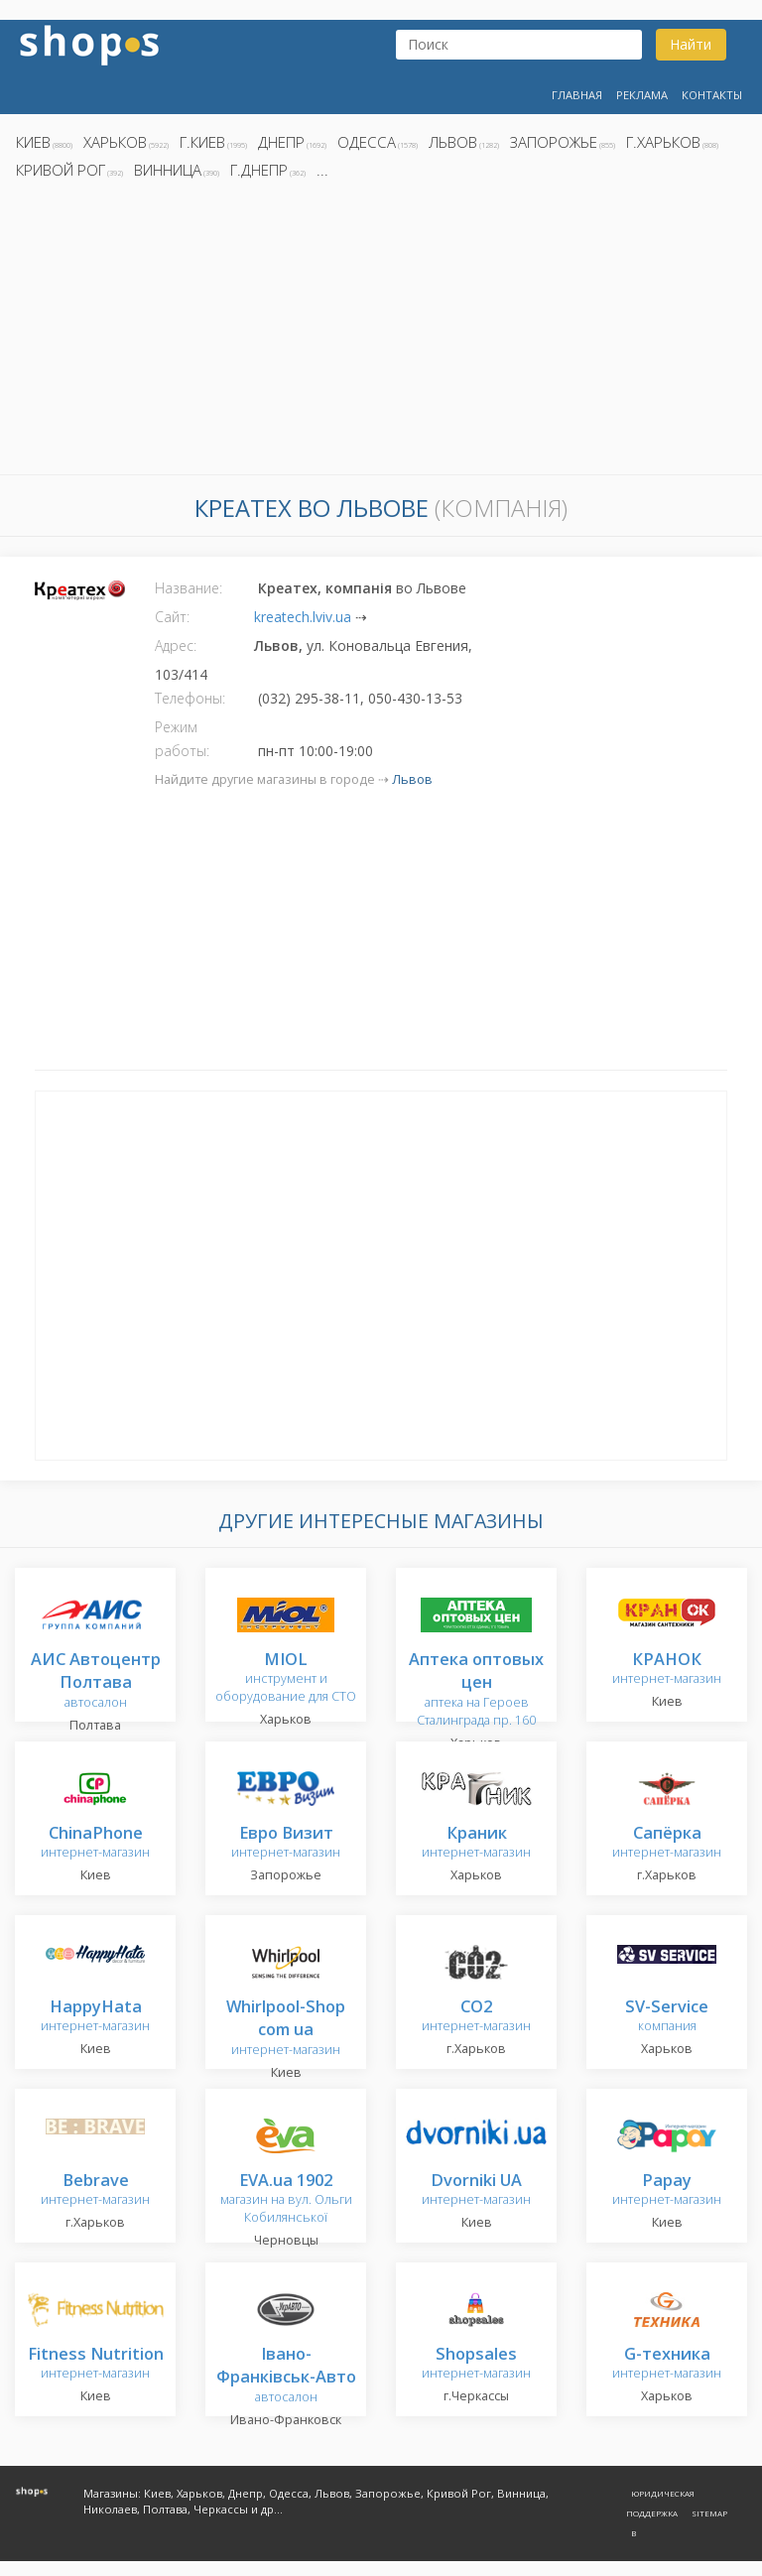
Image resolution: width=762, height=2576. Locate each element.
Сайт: (172, 616)
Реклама (642, 94)
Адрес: (175, 645)
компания (666, 2016)
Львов (453, 142)
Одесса (366, 142)
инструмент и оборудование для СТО (285, 1678)
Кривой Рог (60, 170)
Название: (188, 588)
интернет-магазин (666, 1669)
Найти (690, 44)
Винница (167, 170)
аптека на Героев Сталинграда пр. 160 (476, 1690)
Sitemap (709, 2513)
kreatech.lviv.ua (302, 616)
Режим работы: (182, 738)
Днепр (281, 142)
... (322, 170)
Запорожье (553, 142)
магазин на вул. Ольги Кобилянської (286, 2199)
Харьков (115, 142)
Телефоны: (190, 698)
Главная (577, 94)
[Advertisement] (381, 332)
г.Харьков (663, 142)
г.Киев (202, 142)
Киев (33, 142)
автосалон (96, 1681)
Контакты (712, 94)
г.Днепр (259, 170)
